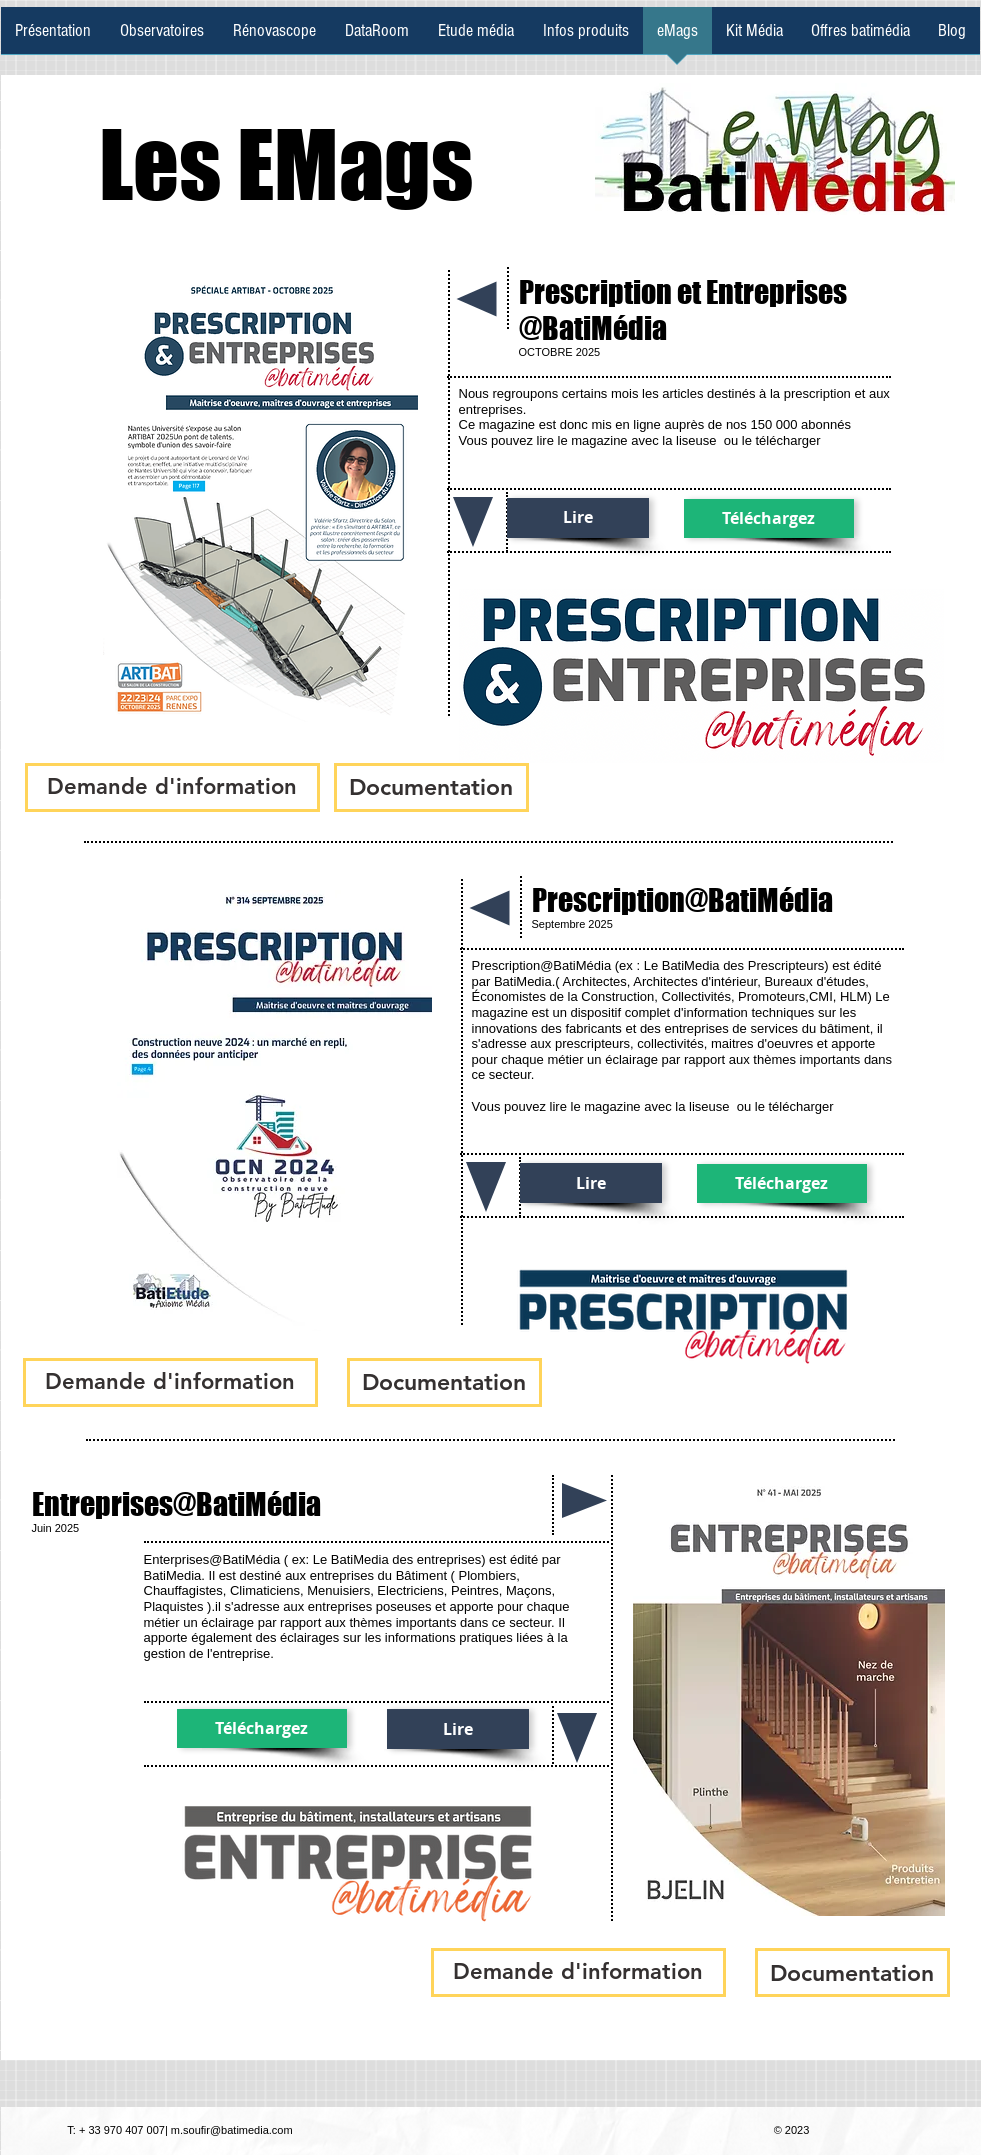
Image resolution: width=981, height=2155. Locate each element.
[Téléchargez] (769, 518)
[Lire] (578, 518)
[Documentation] (431, 787)
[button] (172, 787)
